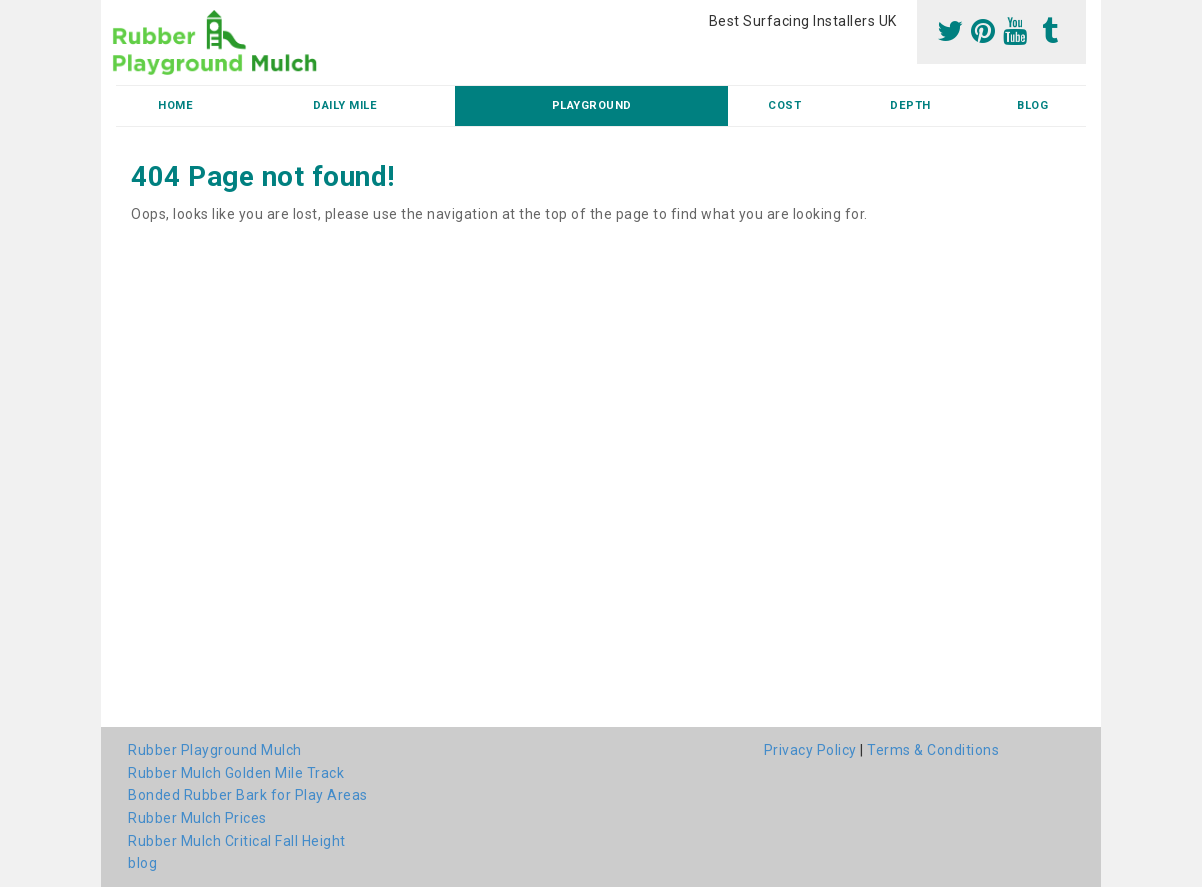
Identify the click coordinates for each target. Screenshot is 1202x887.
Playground (592, 105)
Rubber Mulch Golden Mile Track (236, 773)
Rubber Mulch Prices (197, 818)
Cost (784, 105)
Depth (910, 105)
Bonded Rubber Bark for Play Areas (248, 795)
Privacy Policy (810, 750)
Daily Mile (345, 105)
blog (1032, 105)
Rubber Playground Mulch (215, 750)
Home (175, 105)
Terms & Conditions (933, 750)
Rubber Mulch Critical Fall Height (237, 841)
